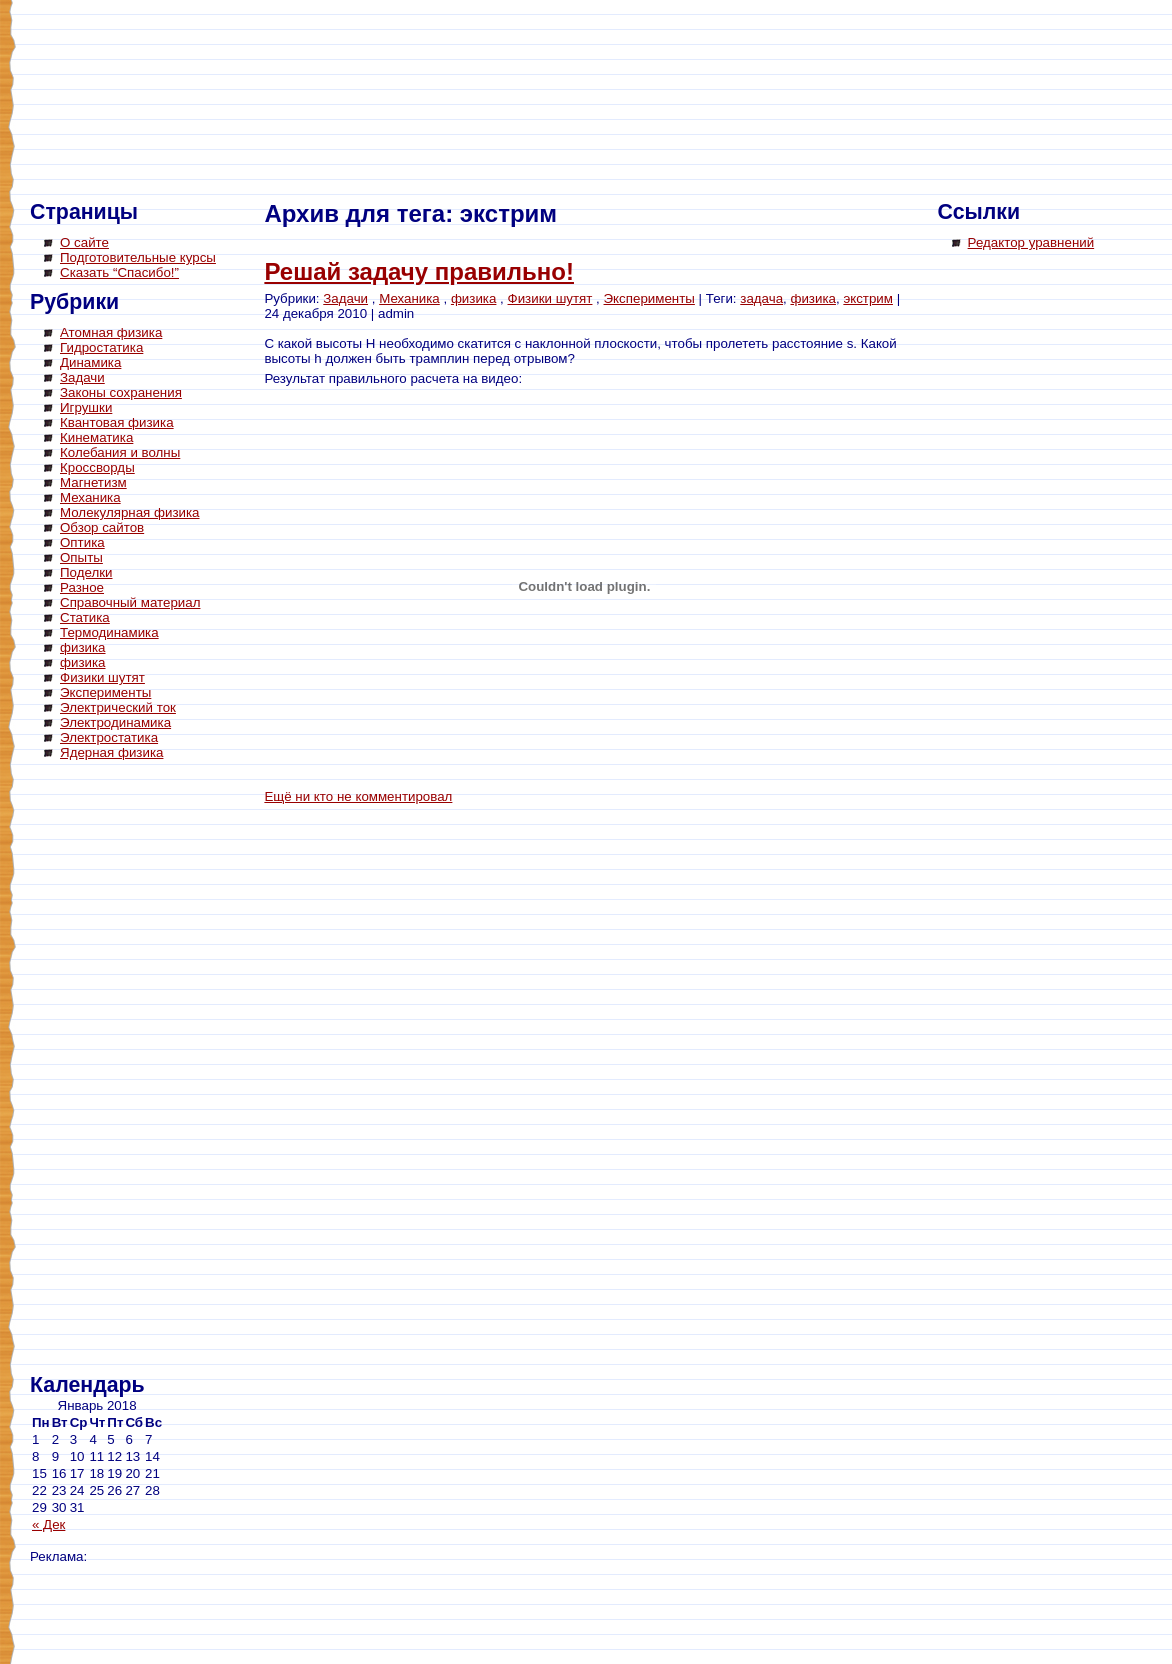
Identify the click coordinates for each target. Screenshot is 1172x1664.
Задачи (82, 377)
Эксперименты (105, 692)
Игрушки (86, 407)
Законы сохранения (121, 392)
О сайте (84, 242)
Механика (90, 497)
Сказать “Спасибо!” (119, 272)
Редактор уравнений (1031, 242)
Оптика (82, 542)
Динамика (90, 362)
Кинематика (96, 437)
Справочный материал (130, 602)
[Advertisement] (110, 1070)
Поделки (86, 572)
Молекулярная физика (130, 512)
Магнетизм (93, 482)
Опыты (81, 557)
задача (761, 298)
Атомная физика (111, 332)
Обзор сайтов (102, 527)
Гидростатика (101, 347)
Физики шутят (102, 677)
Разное (82, 587)
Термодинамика (109, 632)
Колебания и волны (120, 452)
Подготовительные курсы (138, 257)
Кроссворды (97, 467)
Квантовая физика (117, 422)
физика (83, 647)
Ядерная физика (111, 752)
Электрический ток (118, 707)
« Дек (48, 1524)
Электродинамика (115, 722)
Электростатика (109, 737)
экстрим (868, 298)
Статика (85, 617)
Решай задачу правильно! (419, 271)
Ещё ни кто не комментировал (358, 796)
